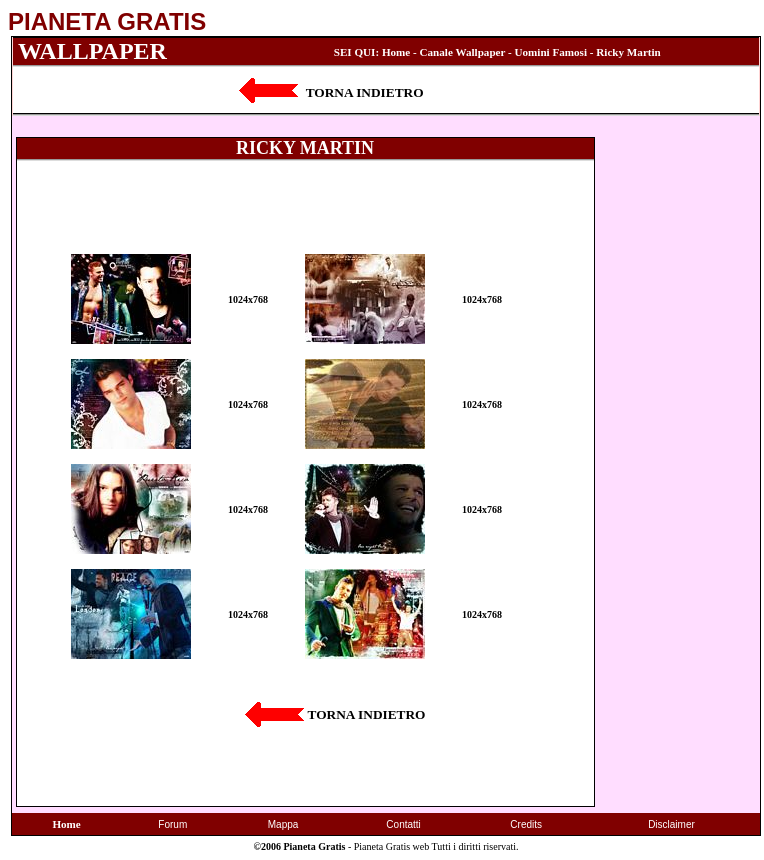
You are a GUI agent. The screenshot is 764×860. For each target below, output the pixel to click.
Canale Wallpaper (463, 52)
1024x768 (248, 299)
